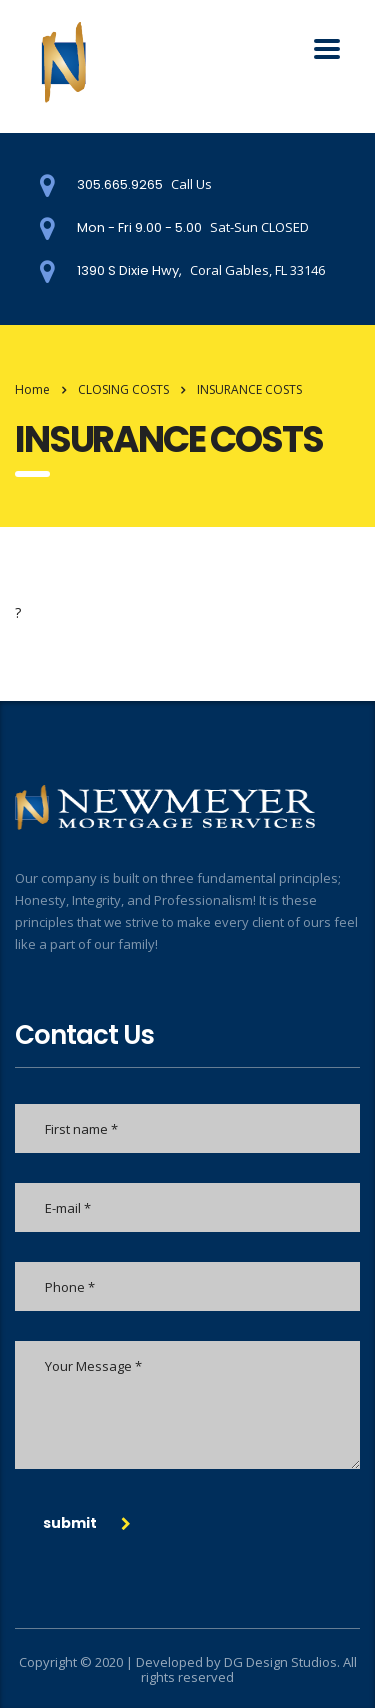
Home (32, 389)
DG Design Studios (280, 1662)
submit (87, 1523)
